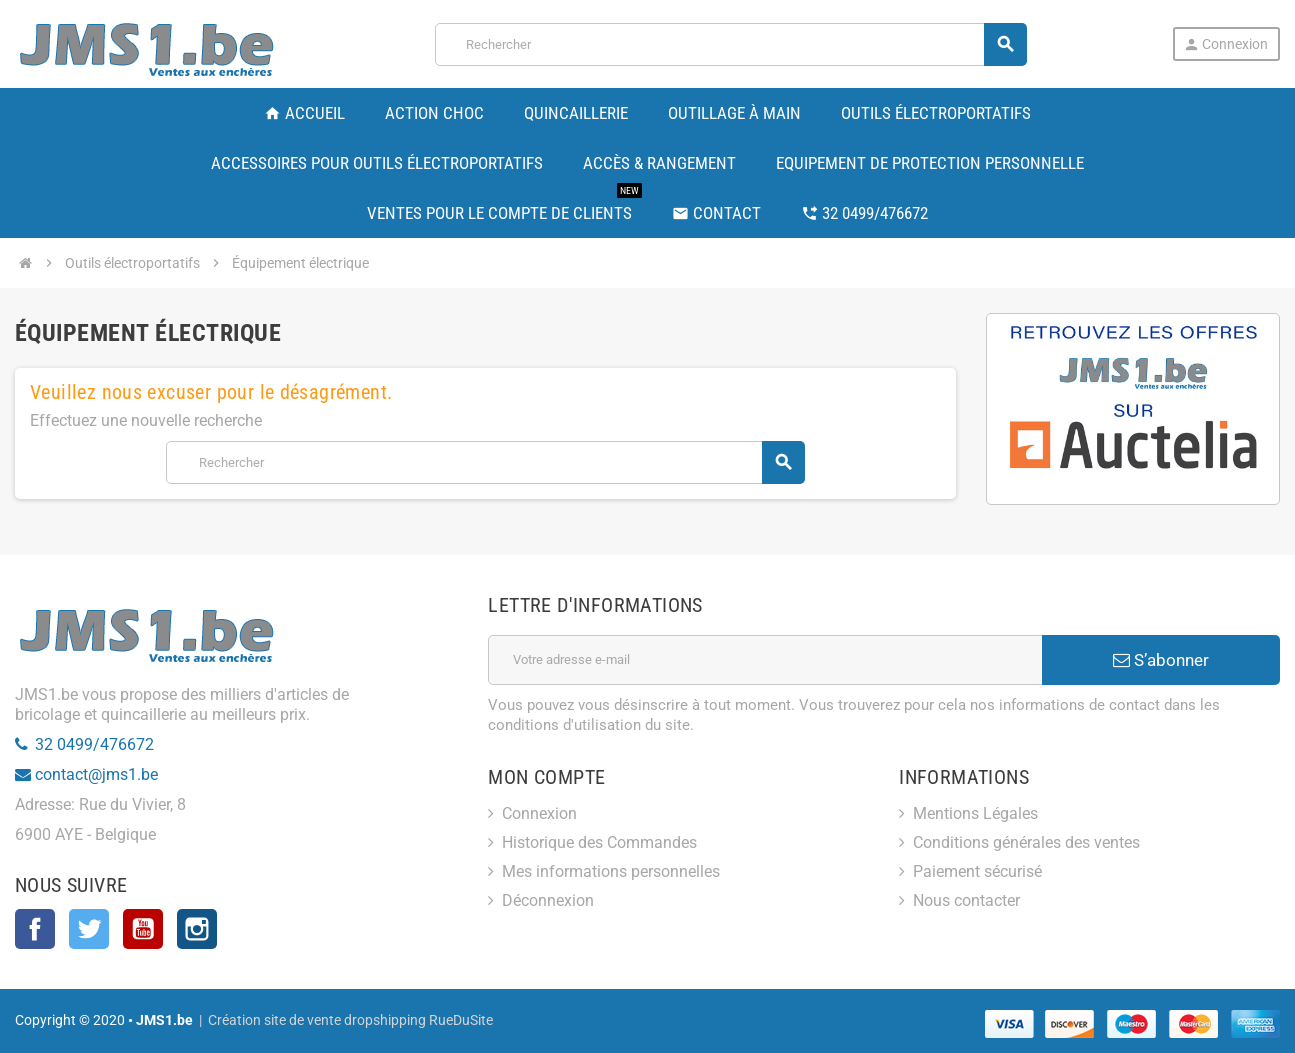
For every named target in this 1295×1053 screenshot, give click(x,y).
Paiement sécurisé (977, 871)
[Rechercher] (730, 44)
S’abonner (1161, 660)
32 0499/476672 (94, 744)
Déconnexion (548, 900)
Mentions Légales (975, 813)
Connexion (1225, 44)
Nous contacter (966, 900)
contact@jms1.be (96, 774)
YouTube (143, 929)
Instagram (197, 929)
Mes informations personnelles (611, 871)
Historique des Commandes (599, 842)
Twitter (89, 929)
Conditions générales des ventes (1026, 842)
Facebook (35, 929)
